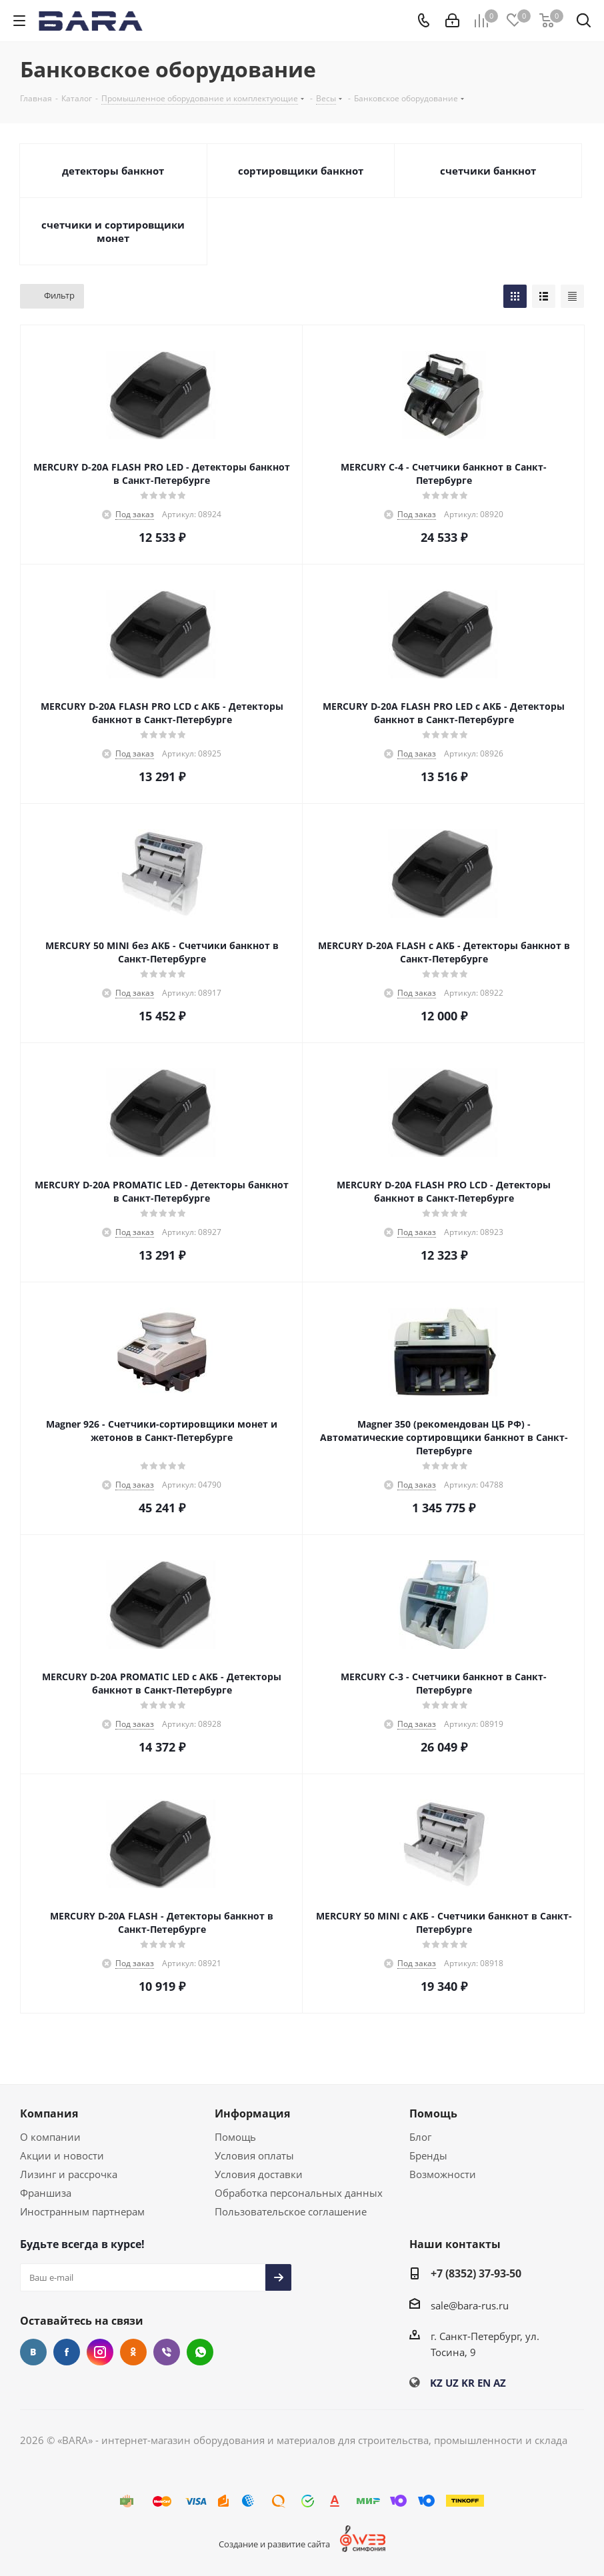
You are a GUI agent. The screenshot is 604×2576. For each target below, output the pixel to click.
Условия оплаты (254, 2155)
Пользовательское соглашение (291, 2211)
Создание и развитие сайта (274, 2544)
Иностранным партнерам (82, 2211)
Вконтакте (33, 2352)
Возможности (442, 2174)
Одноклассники (133, 2352)
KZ (436, 2382)
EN (484, 2382)
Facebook (66, 2352)
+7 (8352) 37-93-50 (476, 2273)
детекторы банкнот (113, 170)
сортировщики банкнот (300, 170)
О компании (50, 2136)
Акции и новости (62, 2155)
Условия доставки (259, 2174)
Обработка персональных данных (299, 2192)
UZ (452, 2382)
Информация (252, 2113)
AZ (499, 2382)
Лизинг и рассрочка (68, 2174)
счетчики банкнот (488, 170)
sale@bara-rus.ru (470, 2305)
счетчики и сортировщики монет (113, 231)
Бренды (428, 2155)
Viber (166, 2352)
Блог (420, 2136)
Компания (49, 2113)
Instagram (100, 2352)
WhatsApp (200, 2352)
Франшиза (45, 2192)
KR (468, 2382)
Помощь (235, 2136)
